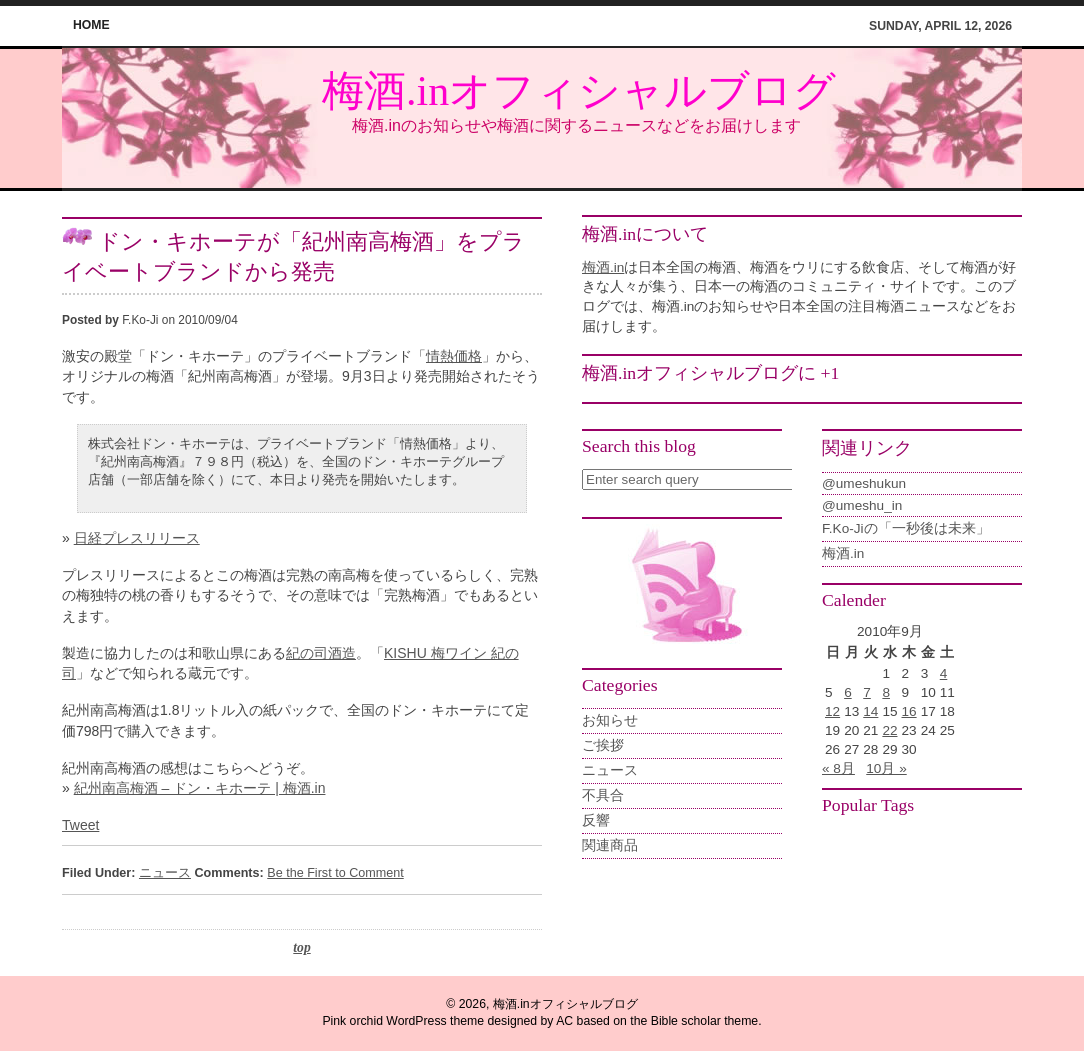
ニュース (165, 873)
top (301, 947)
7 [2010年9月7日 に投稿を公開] (867, 692)
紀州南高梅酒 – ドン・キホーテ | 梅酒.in (200, 788)
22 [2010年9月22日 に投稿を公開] (889, 730)
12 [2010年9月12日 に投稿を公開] (832, 711)
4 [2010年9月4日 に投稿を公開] (944, 673)
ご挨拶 (603, 745)
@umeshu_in (862, 505)
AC (564, 1021)
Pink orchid (352, 1021)
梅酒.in (603, 267)
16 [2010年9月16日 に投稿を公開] (909, 711)
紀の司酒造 (321, 653)
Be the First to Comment (335, 873)
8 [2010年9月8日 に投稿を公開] (886, 692)
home (91, 25)
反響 (596, 820)
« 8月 (838, 768)
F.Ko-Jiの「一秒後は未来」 (906, 528)
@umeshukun (864, 483)
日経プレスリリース (137, 538)
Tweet (80, 825)
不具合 (603, 795)
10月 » (886, 768)
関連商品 (610, 845)
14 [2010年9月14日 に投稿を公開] (870, 711)
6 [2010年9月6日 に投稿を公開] (848, 692)
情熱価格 (454, 356)
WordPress (416, 1021)
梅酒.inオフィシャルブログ (579, 91)
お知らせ (610, 720)
